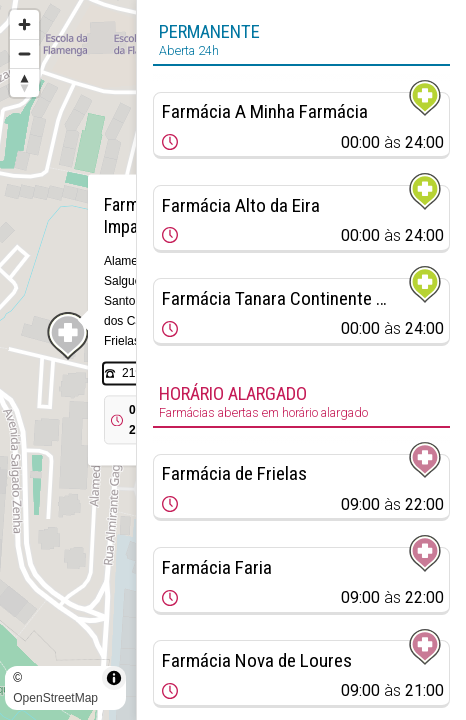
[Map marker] (68, 336)
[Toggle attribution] (114, 678)
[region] (68, 360)
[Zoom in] (24, 24)
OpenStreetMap (55, 698)
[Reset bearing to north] (24, 82)
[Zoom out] (24, 53)
